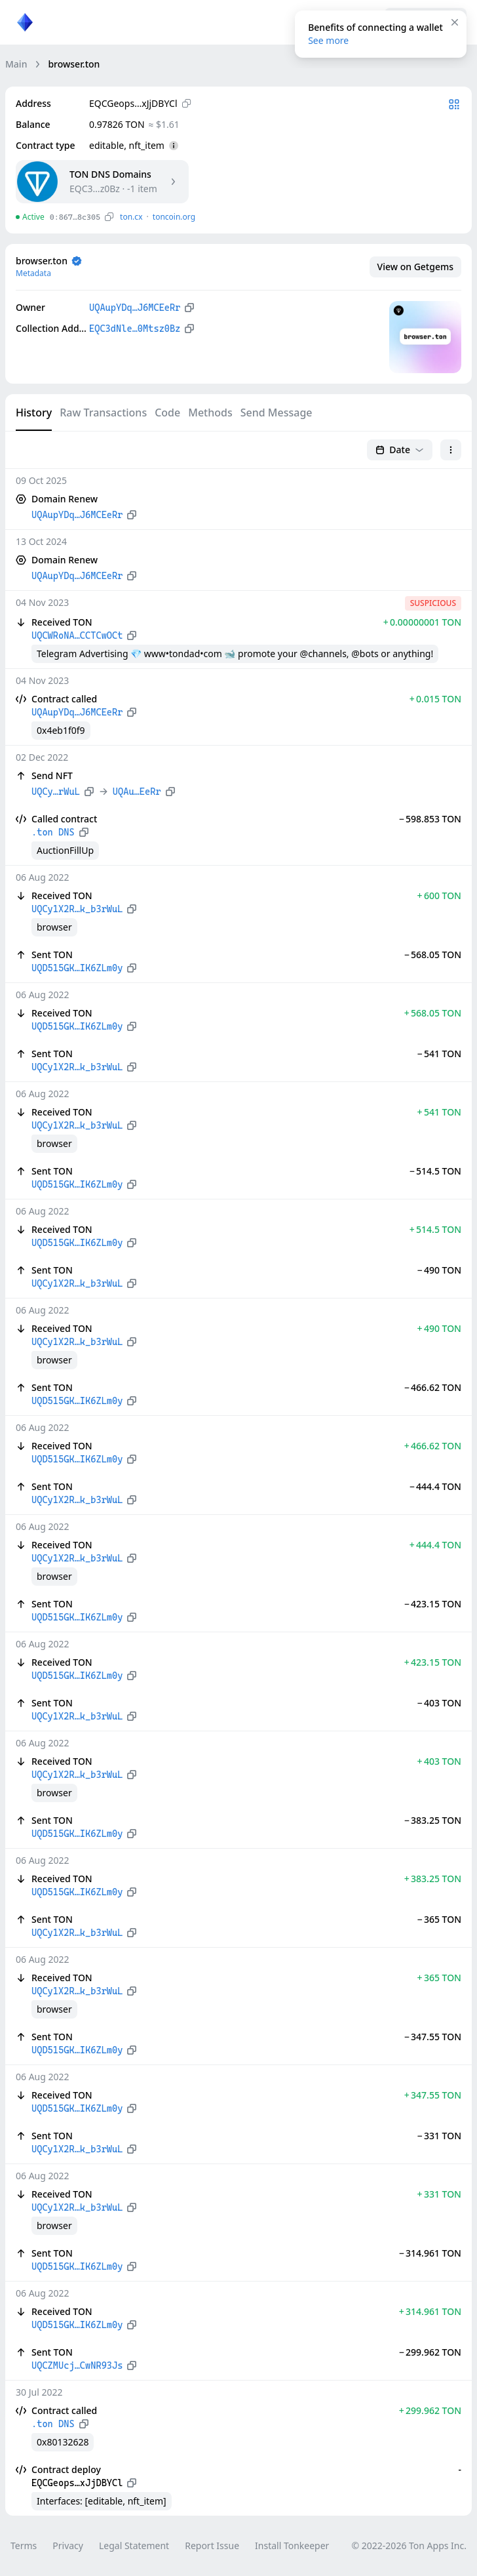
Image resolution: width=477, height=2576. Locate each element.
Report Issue (212, 2545)
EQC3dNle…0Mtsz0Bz (134, 328)
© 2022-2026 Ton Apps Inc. (409, 2545)
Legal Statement (134, 2545)
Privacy (67, 2545)
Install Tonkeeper (292, 2545)
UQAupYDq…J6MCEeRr (134, 307)
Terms (23, 2545)
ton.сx (131, 216)
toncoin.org (174, 216)
